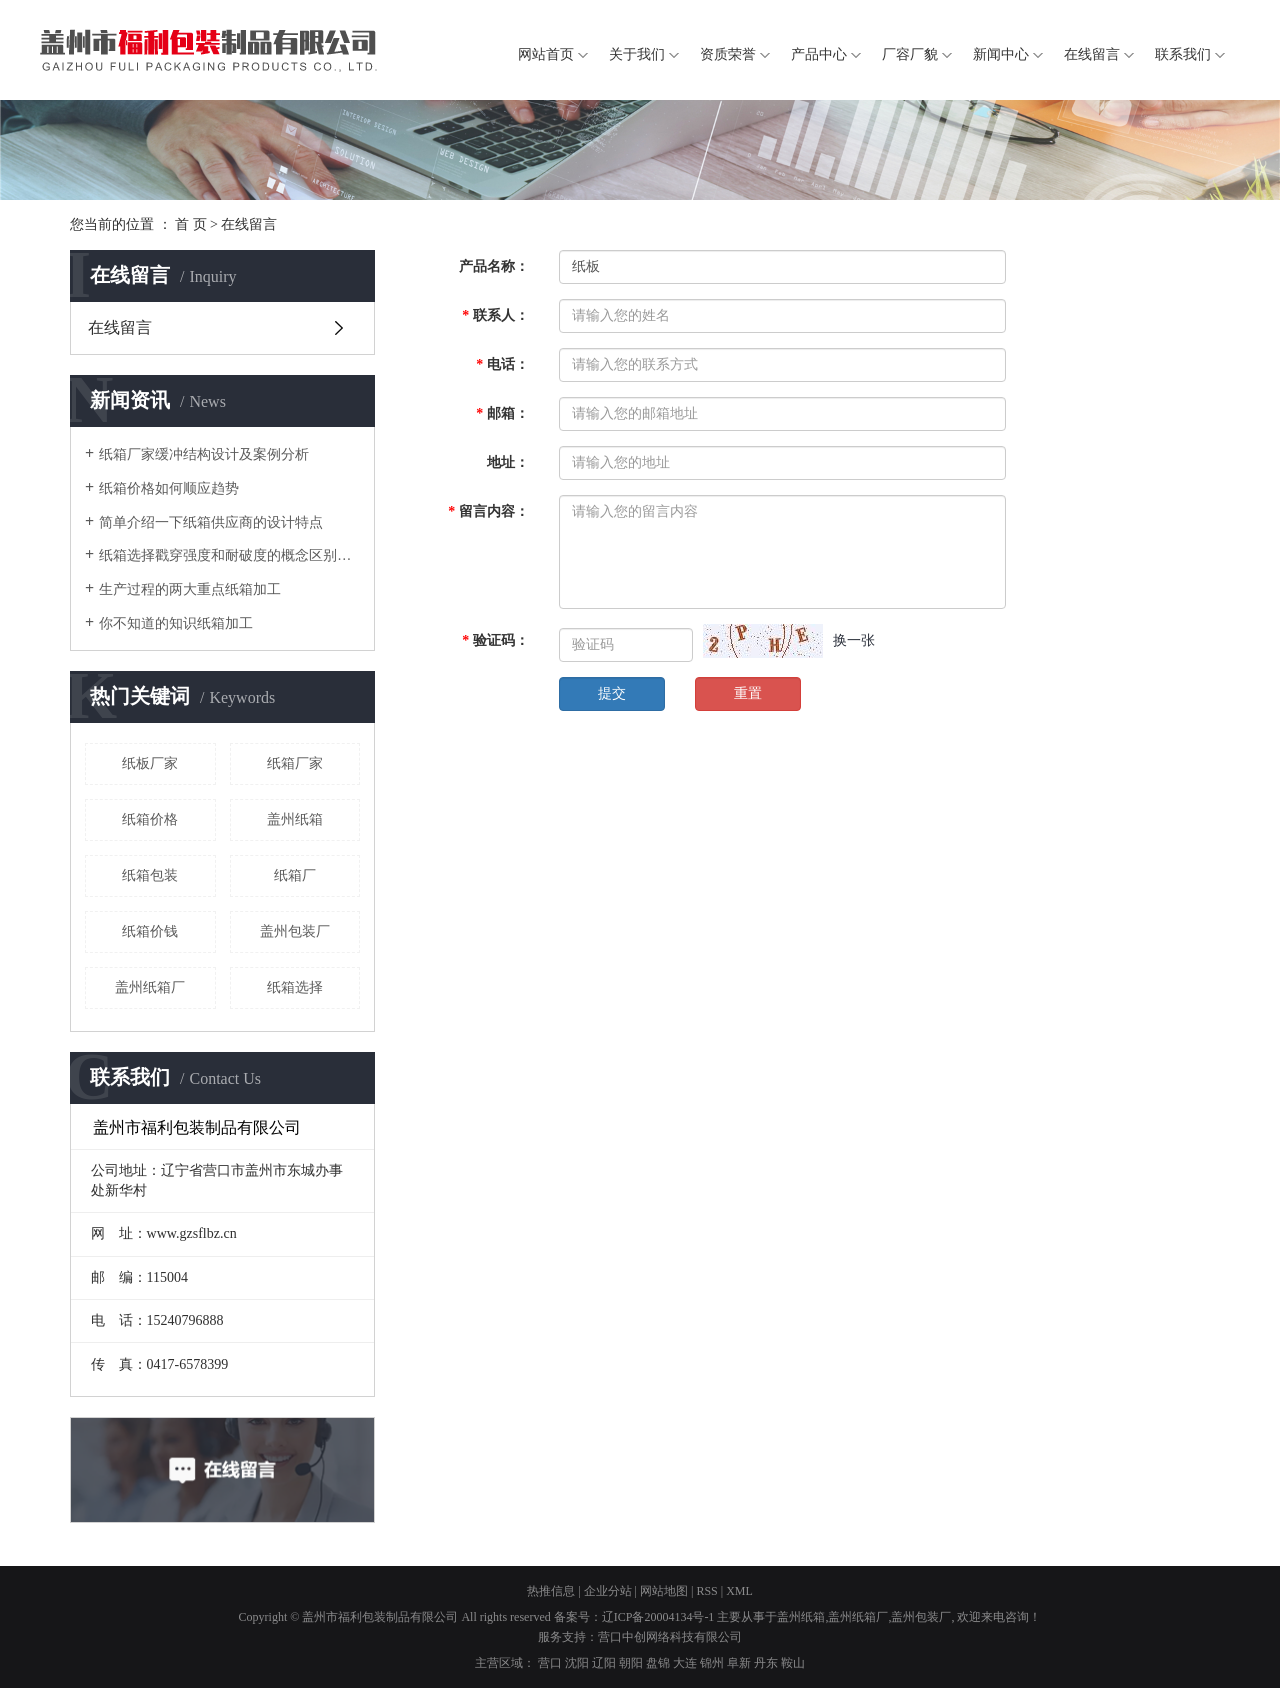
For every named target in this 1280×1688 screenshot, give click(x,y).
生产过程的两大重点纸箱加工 (190, 589)
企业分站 (608, 1591)
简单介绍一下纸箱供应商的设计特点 (211, 522)
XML (739, 1591)
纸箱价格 (150, 819)
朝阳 (631, 1663)
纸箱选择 (295, 987)
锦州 (712, 1663)
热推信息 (551, 1591)
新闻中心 (1001, 54)
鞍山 (793, 1663)
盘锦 (658, 1663)
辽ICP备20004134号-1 (658, 1617)
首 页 (191, 224)
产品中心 (819, 54)
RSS (706, 1591)
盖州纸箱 (295, 819)
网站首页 (546, 54)
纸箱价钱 (150, 931)
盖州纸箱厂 (150, 987)
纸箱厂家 (295, 763)
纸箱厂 (295, 875)
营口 (550, 1663)
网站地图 (664, 1591)
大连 (685, 1663)
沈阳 (577, 1663)
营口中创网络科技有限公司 (670, 1637)
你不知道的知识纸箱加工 (176, 623)
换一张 (854, 640)
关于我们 (637, 54)
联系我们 (1183, 54)
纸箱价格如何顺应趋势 (169, 488)
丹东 (766, 1663)
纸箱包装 (150, 875)
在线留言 (1092, 54)
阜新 (739, 1663)
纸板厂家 (150, 763)
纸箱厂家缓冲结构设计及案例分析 (204, 454)
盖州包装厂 (295, 931)
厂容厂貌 (910, 54)
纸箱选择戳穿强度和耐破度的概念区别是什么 (229, 555)
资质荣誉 (728, 54)
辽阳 (604, 1663)
